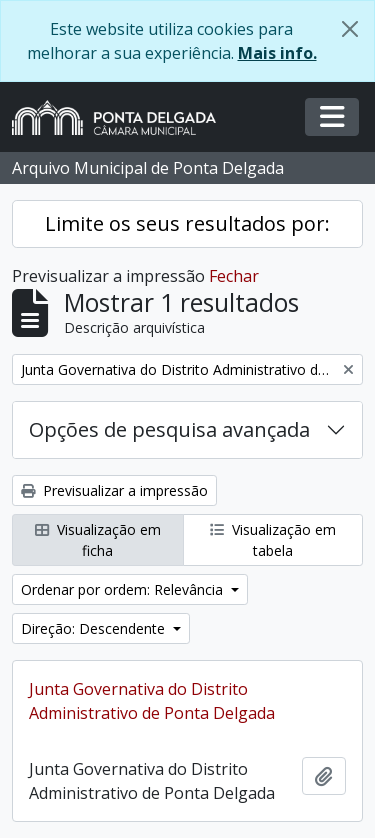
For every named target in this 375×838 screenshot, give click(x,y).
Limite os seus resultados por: (187, 223)
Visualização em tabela (273, 540)
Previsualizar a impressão (114, 490)
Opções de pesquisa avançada (169, 429)
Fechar (234, 276)
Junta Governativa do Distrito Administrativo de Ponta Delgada (152, 701)
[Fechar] (350, 29)
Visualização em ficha (98, 540)
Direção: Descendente (95, 628)
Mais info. (277, 53)
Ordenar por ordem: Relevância (124, 589)
